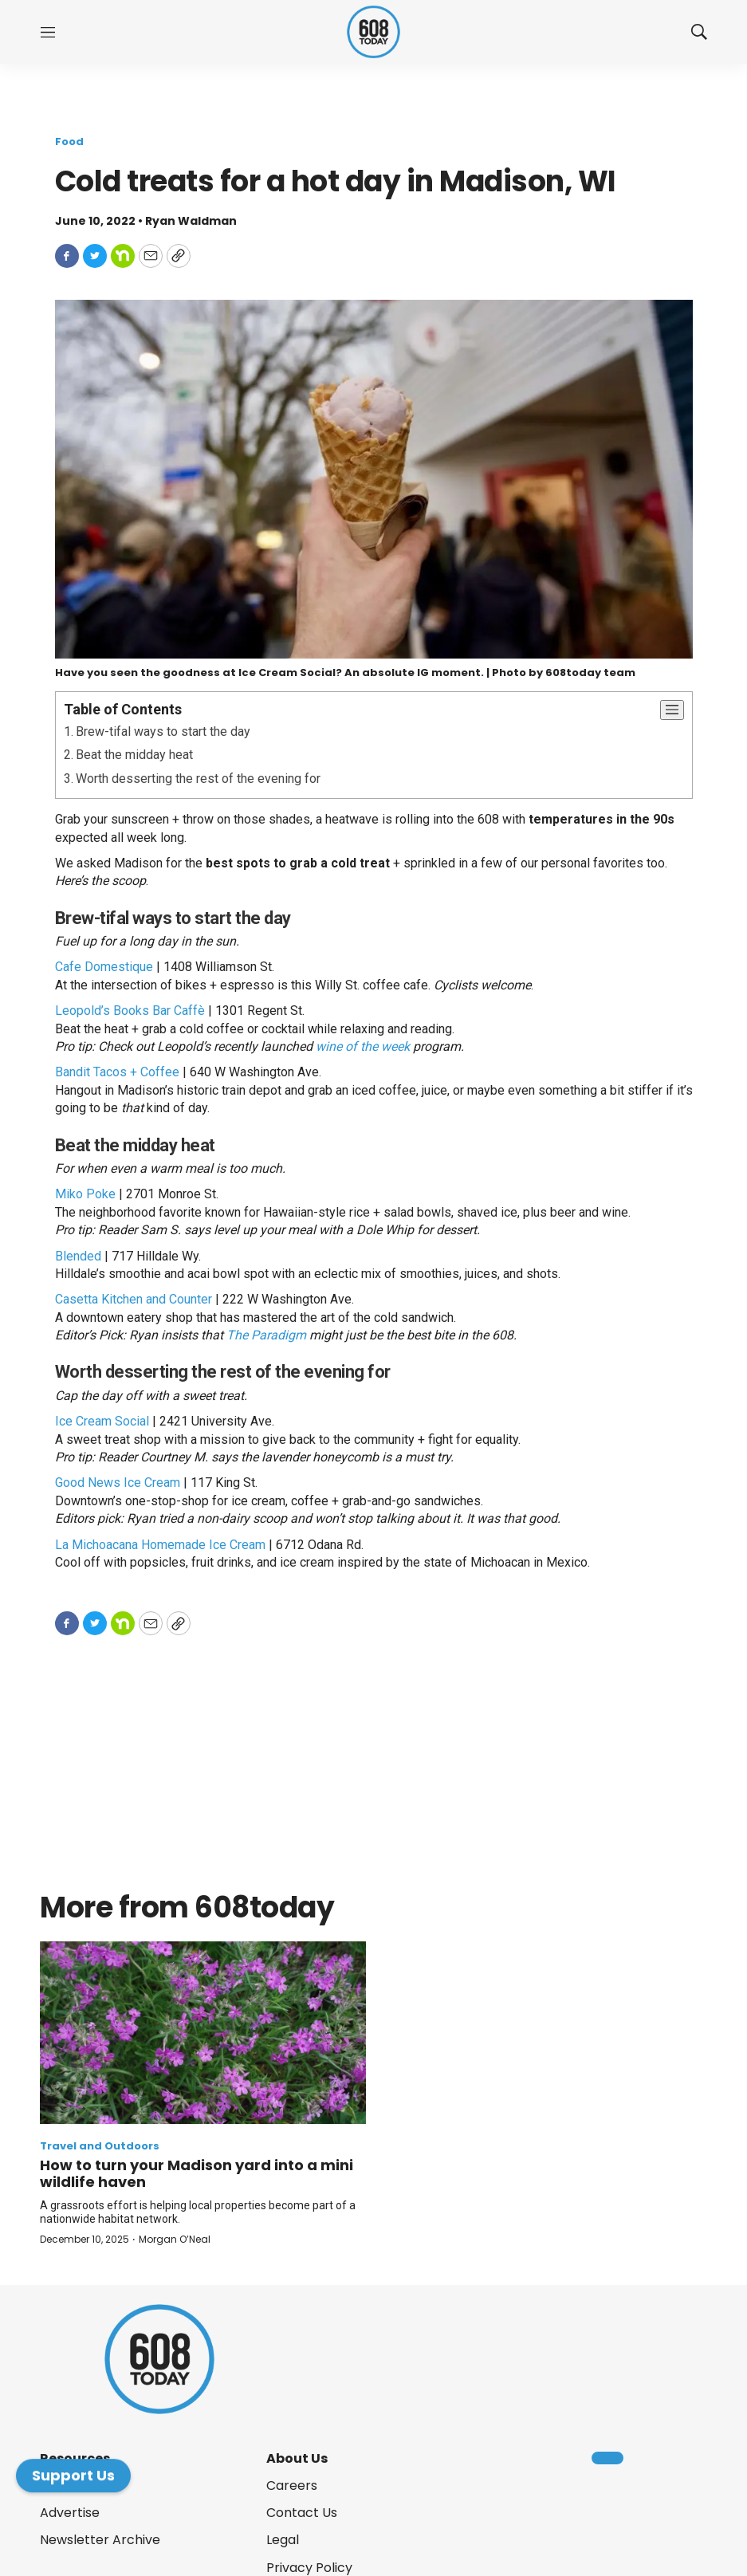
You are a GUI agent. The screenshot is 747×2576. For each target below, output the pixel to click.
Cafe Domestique (104, 966)
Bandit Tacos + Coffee (117, 1072)
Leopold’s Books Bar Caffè (130, 1010)
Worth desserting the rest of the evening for (198, 778)
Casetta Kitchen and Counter (133, 1299)
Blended (78, 1256)
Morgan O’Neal (174, 2239)
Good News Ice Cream (117, 1482)
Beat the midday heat (134, 754)
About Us (297, 2458)
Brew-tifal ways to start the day (163, 731)
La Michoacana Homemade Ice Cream (160, 1544)
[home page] (373, 32)
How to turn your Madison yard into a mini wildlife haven (196, 2174)
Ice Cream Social (102, 1421)
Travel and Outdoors (99, 2145)
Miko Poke (85, 1193)
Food (69, 141)
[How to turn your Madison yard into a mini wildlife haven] (203, 2033)
